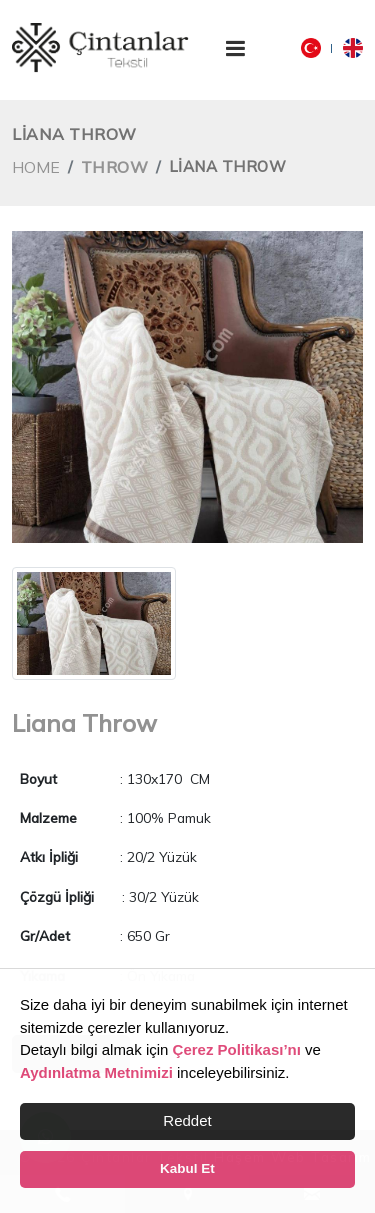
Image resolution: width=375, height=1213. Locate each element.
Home (36, 167)
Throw (115, 167)
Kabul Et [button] (187, 1168)
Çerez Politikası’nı (237, 1049)
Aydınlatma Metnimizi (96, 1072)
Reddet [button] (187, 1120)
